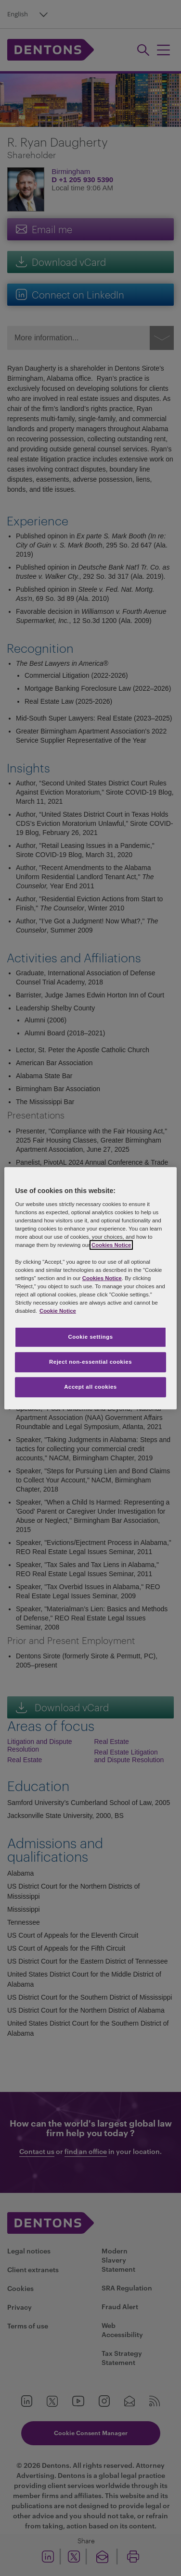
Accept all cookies (90, 1387)
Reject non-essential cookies (90, 1362)
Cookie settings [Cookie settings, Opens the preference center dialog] (90, 1337)
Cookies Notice (111, 1245)
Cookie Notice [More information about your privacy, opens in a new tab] (57, 1311)
